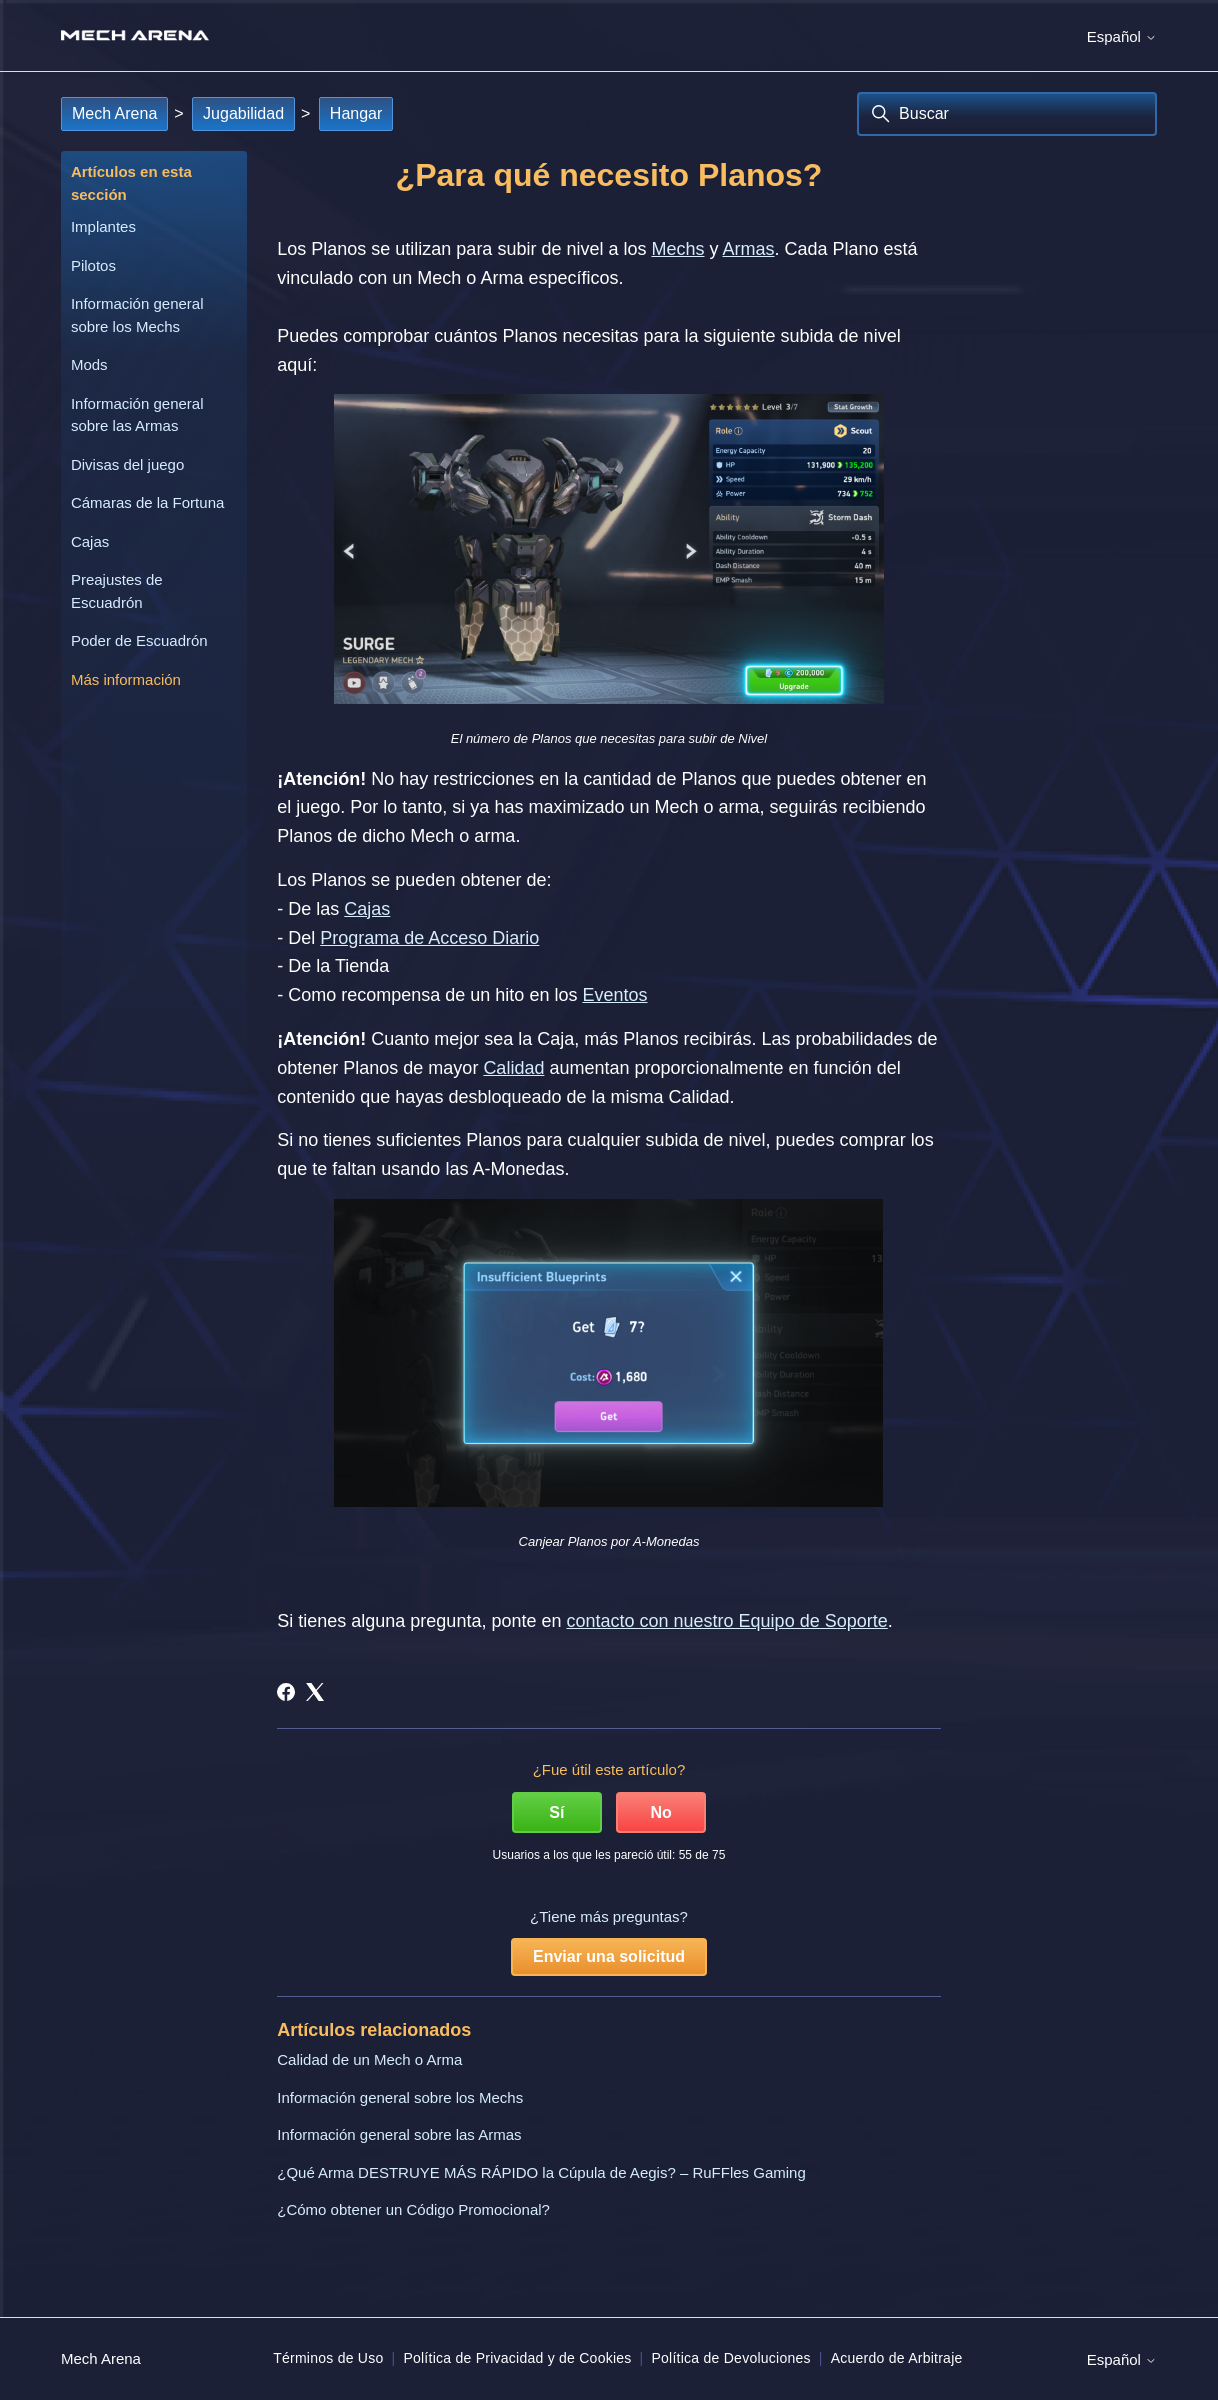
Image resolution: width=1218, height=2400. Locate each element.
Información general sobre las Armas (137, 415)
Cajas (90, 541)
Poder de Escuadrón (139, 640)
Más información (126, 679)
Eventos (614, 995)
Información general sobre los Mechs (137, 315)
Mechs (677, 249)
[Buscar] (1007, 114)
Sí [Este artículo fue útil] (556, 1812)
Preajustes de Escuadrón (117, 591)
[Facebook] (286, 1692)
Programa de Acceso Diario (429, 938)
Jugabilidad (243, 113)
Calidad (513, 1068)
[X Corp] (315, 1692)
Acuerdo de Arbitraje (897, 2358)
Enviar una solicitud (609, 1956)
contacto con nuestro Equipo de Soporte (726, 1621)
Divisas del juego (127, 464)
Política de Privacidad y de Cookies (517, 2358)
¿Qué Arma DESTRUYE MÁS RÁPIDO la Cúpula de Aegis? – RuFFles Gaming (541, 2172)
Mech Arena (114, 113)
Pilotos (93, 265)
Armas (749, 249)
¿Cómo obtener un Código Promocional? (413, 2209)
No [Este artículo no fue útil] (660, 1812)
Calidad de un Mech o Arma (369, 2059)
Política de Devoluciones (730, 2358)
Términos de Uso (328, 2358)
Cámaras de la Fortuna (147, 502)
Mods (89, 364)
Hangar (356, 113)
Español (1122, 36)
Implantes (103, 226)
